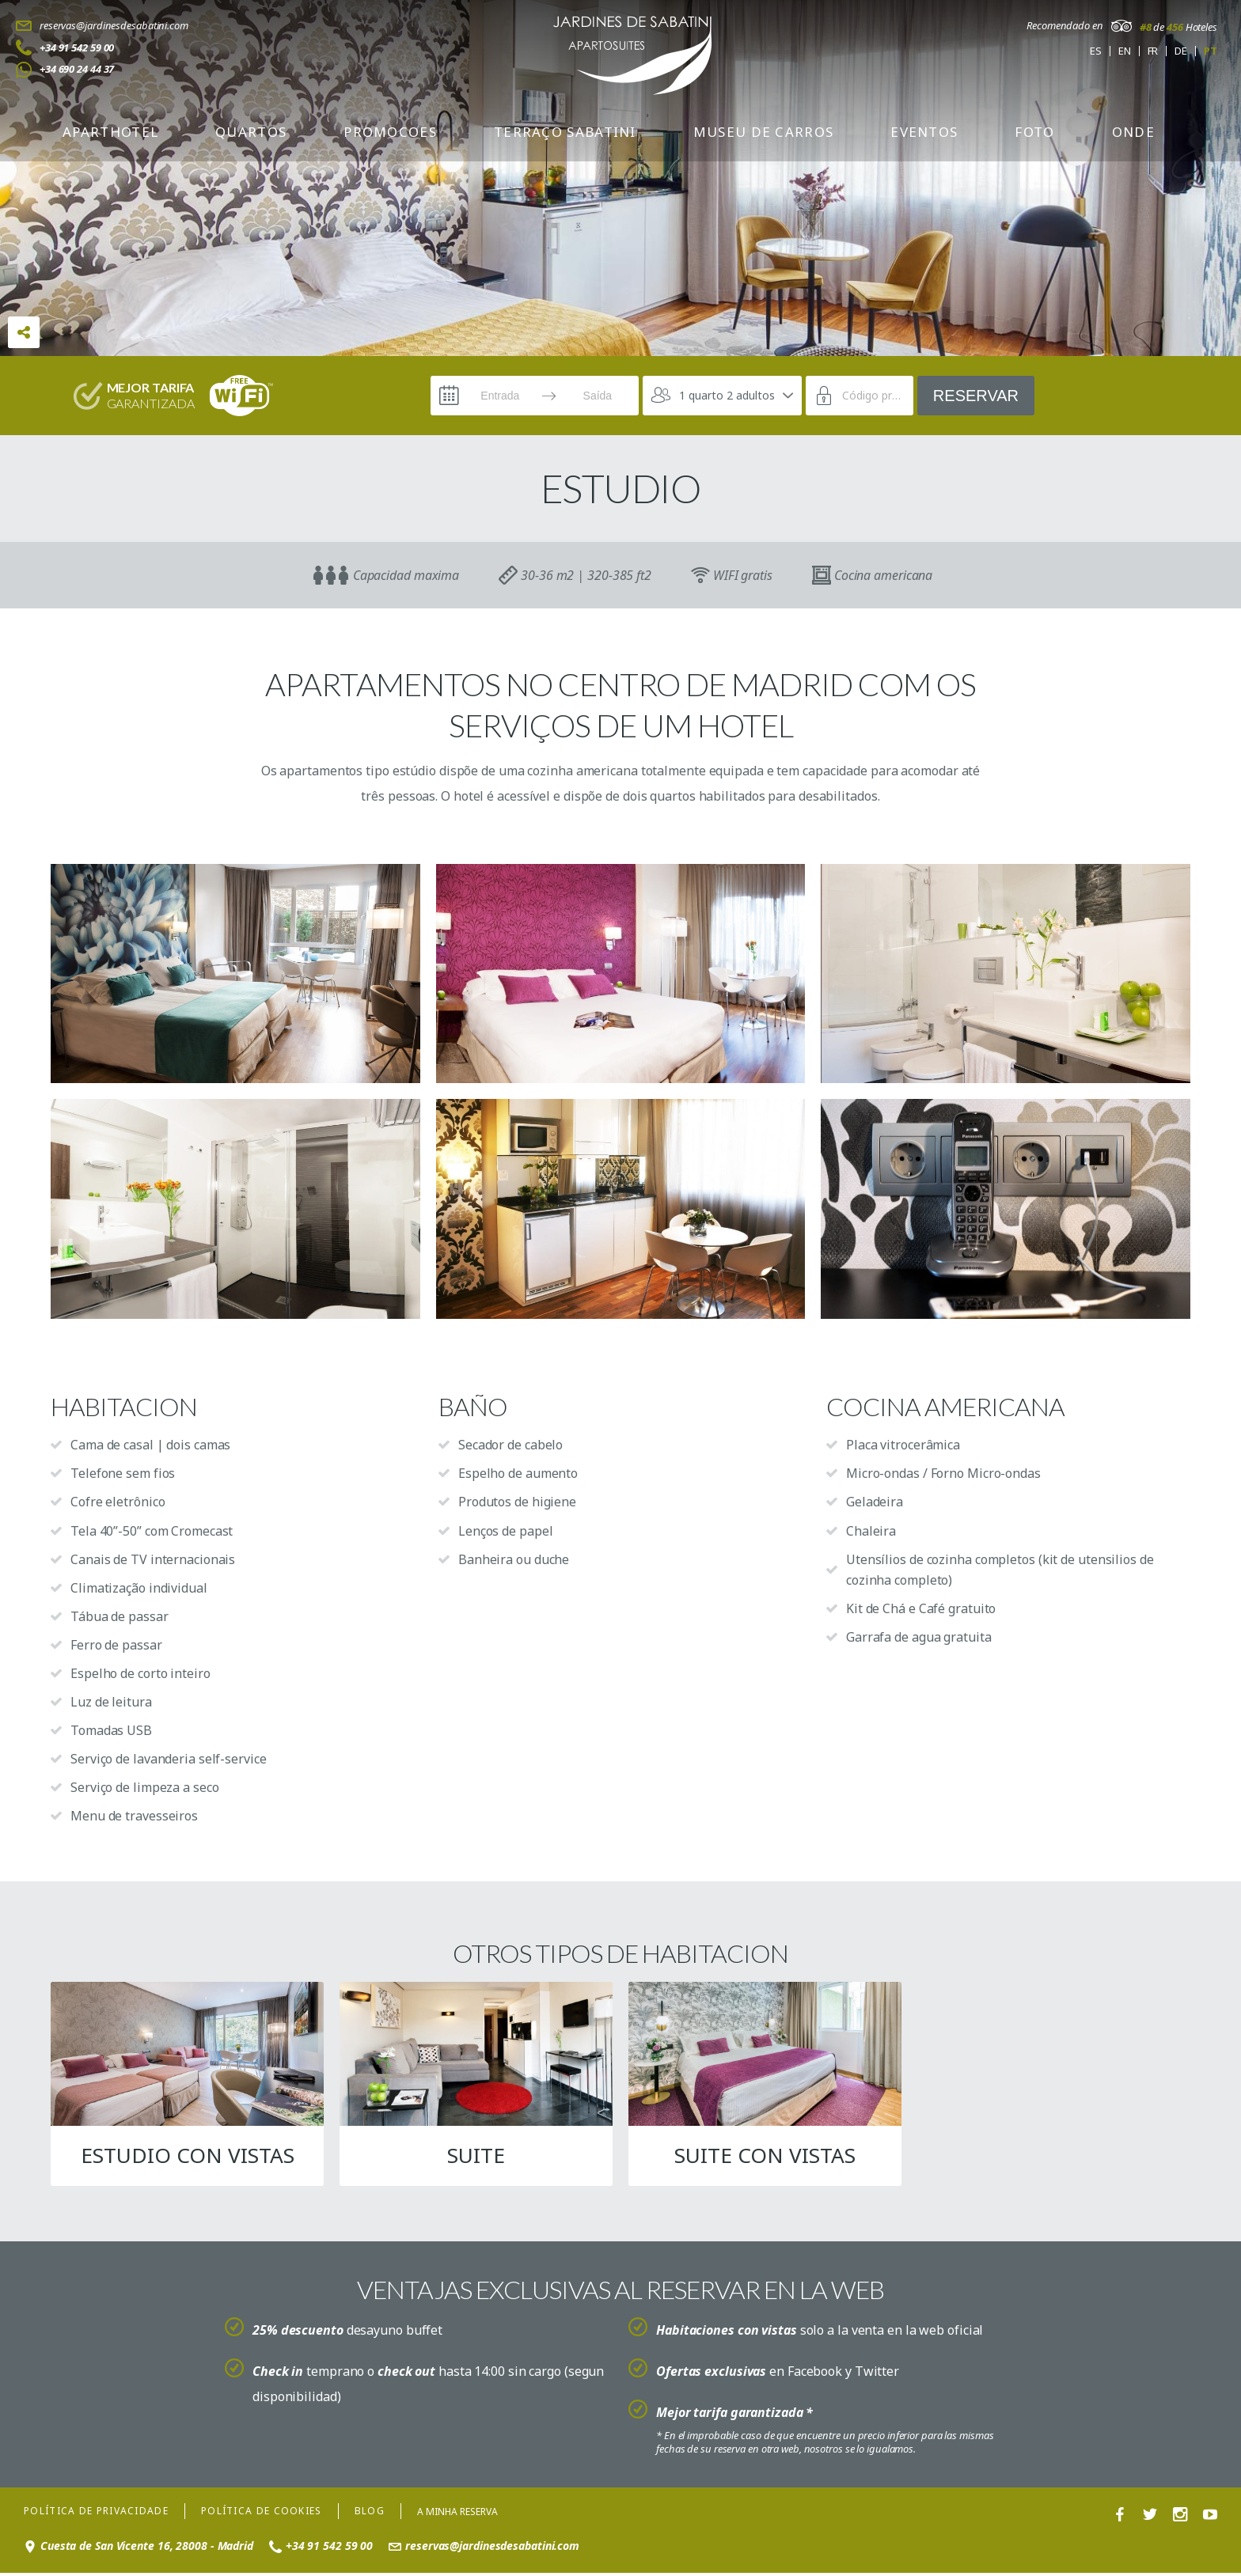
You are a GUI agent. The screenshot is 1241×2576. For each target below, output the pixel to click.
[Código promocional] (871, 395)
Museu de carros (763, 132)
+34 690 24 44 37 (77, 69)
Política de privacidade (96, 2514)
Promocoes (390, 132)
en (1124, 51)
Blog (370, 2514)
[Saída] (597, 395)
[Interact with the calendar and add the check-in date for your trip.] (448, 395)
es (1096, 51)
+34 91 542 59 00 (77, 47)
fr (1153, 51)
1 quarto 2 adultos (727, 395)
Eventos (924, 132)
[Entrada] (500, 395)
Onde (1133, 132)
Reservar (976, 395)
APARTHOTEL (110, 132)
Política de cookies (261, 2514)
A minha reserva (457, 2514)
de (1181, 51)
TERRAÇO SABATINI (565, 132)
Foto (1034, 132)
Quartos (251, 132)
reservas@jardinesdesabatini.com (114, 25)
